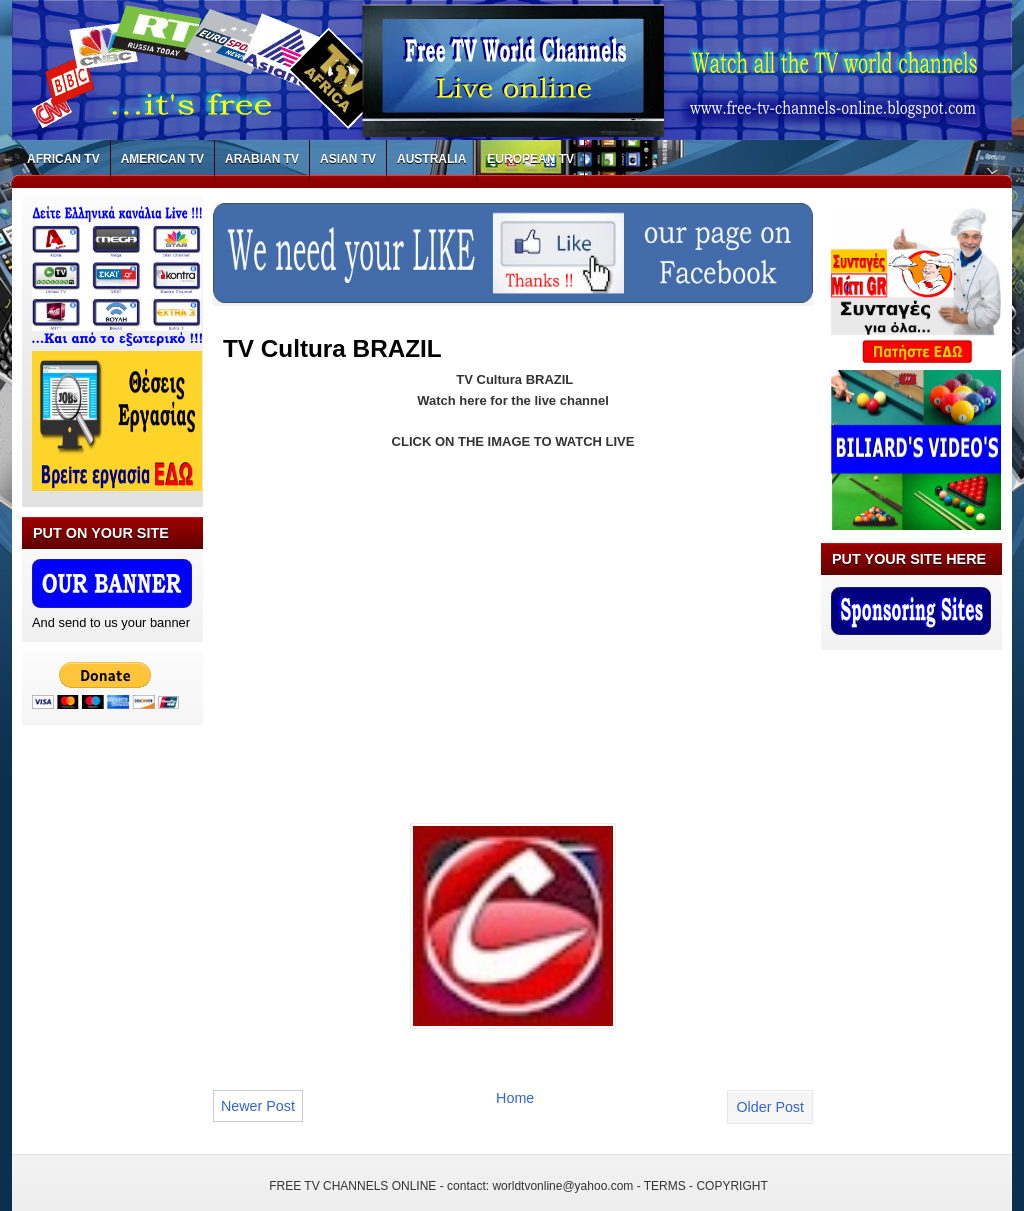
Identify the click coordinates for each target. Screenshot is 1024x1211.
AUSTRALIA (431, 159)
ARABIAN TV (262, 159)
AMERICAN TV (162, 159)
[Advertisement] (391, 614)
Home (515, 1098)
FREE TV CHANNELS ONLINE (352, 1186)
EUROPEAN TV (530, 159)
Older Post (770, 1107)
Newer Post (258, 1106)
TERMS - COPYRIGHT (706, 1186)
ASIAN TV (348, 159)
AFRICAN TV (63, 159)
